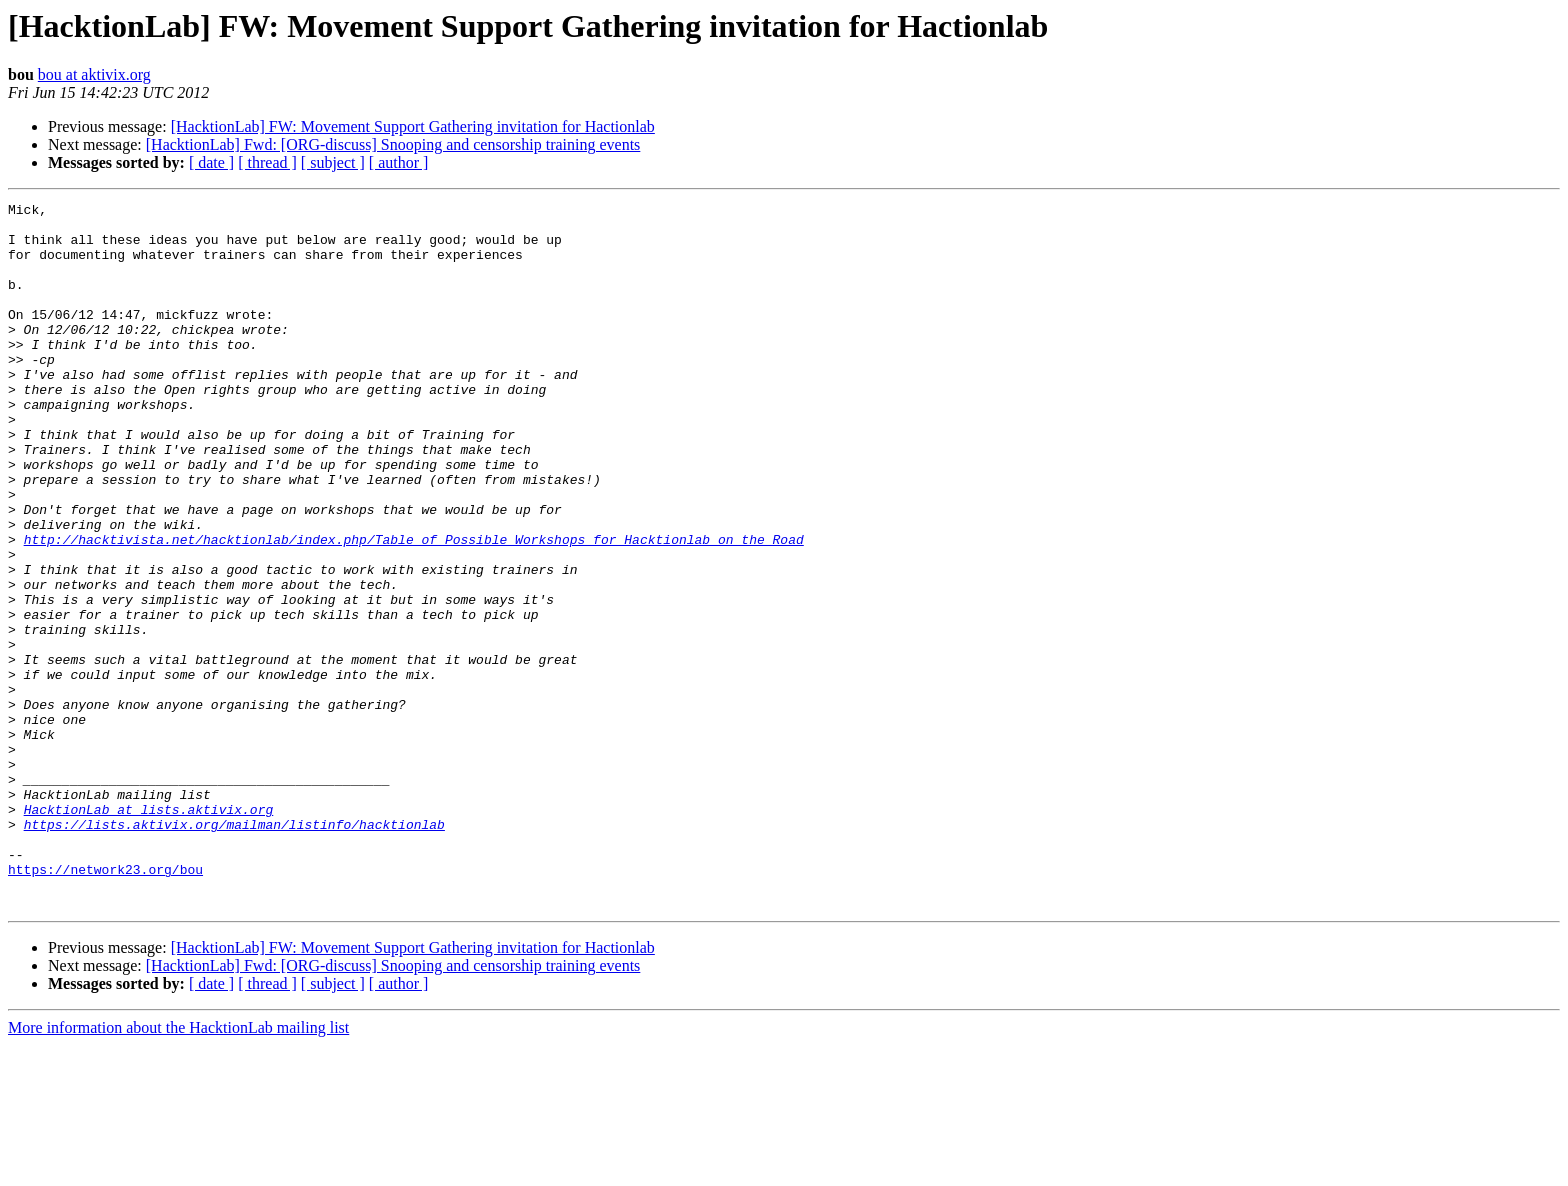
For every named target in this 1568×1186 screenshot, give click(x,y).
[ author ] (399, 162)
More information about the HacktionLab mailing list (178, 1168)
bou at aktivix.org (94, 74)
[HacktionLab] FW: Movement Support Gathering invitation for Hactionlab (413, 126)
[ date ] (211, 162)
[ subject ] (333, 162)
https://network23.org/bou (105, 1004)
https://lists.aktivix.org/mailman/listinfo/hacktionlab (234, 950)
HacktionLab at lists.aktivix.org (149, 932)
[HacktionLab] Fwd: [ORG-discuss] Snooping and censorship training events (393, 144)
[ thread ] (267, 162)
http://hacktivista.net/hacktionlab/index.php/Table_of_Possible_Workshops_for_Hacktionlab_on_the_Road (414, 608)
